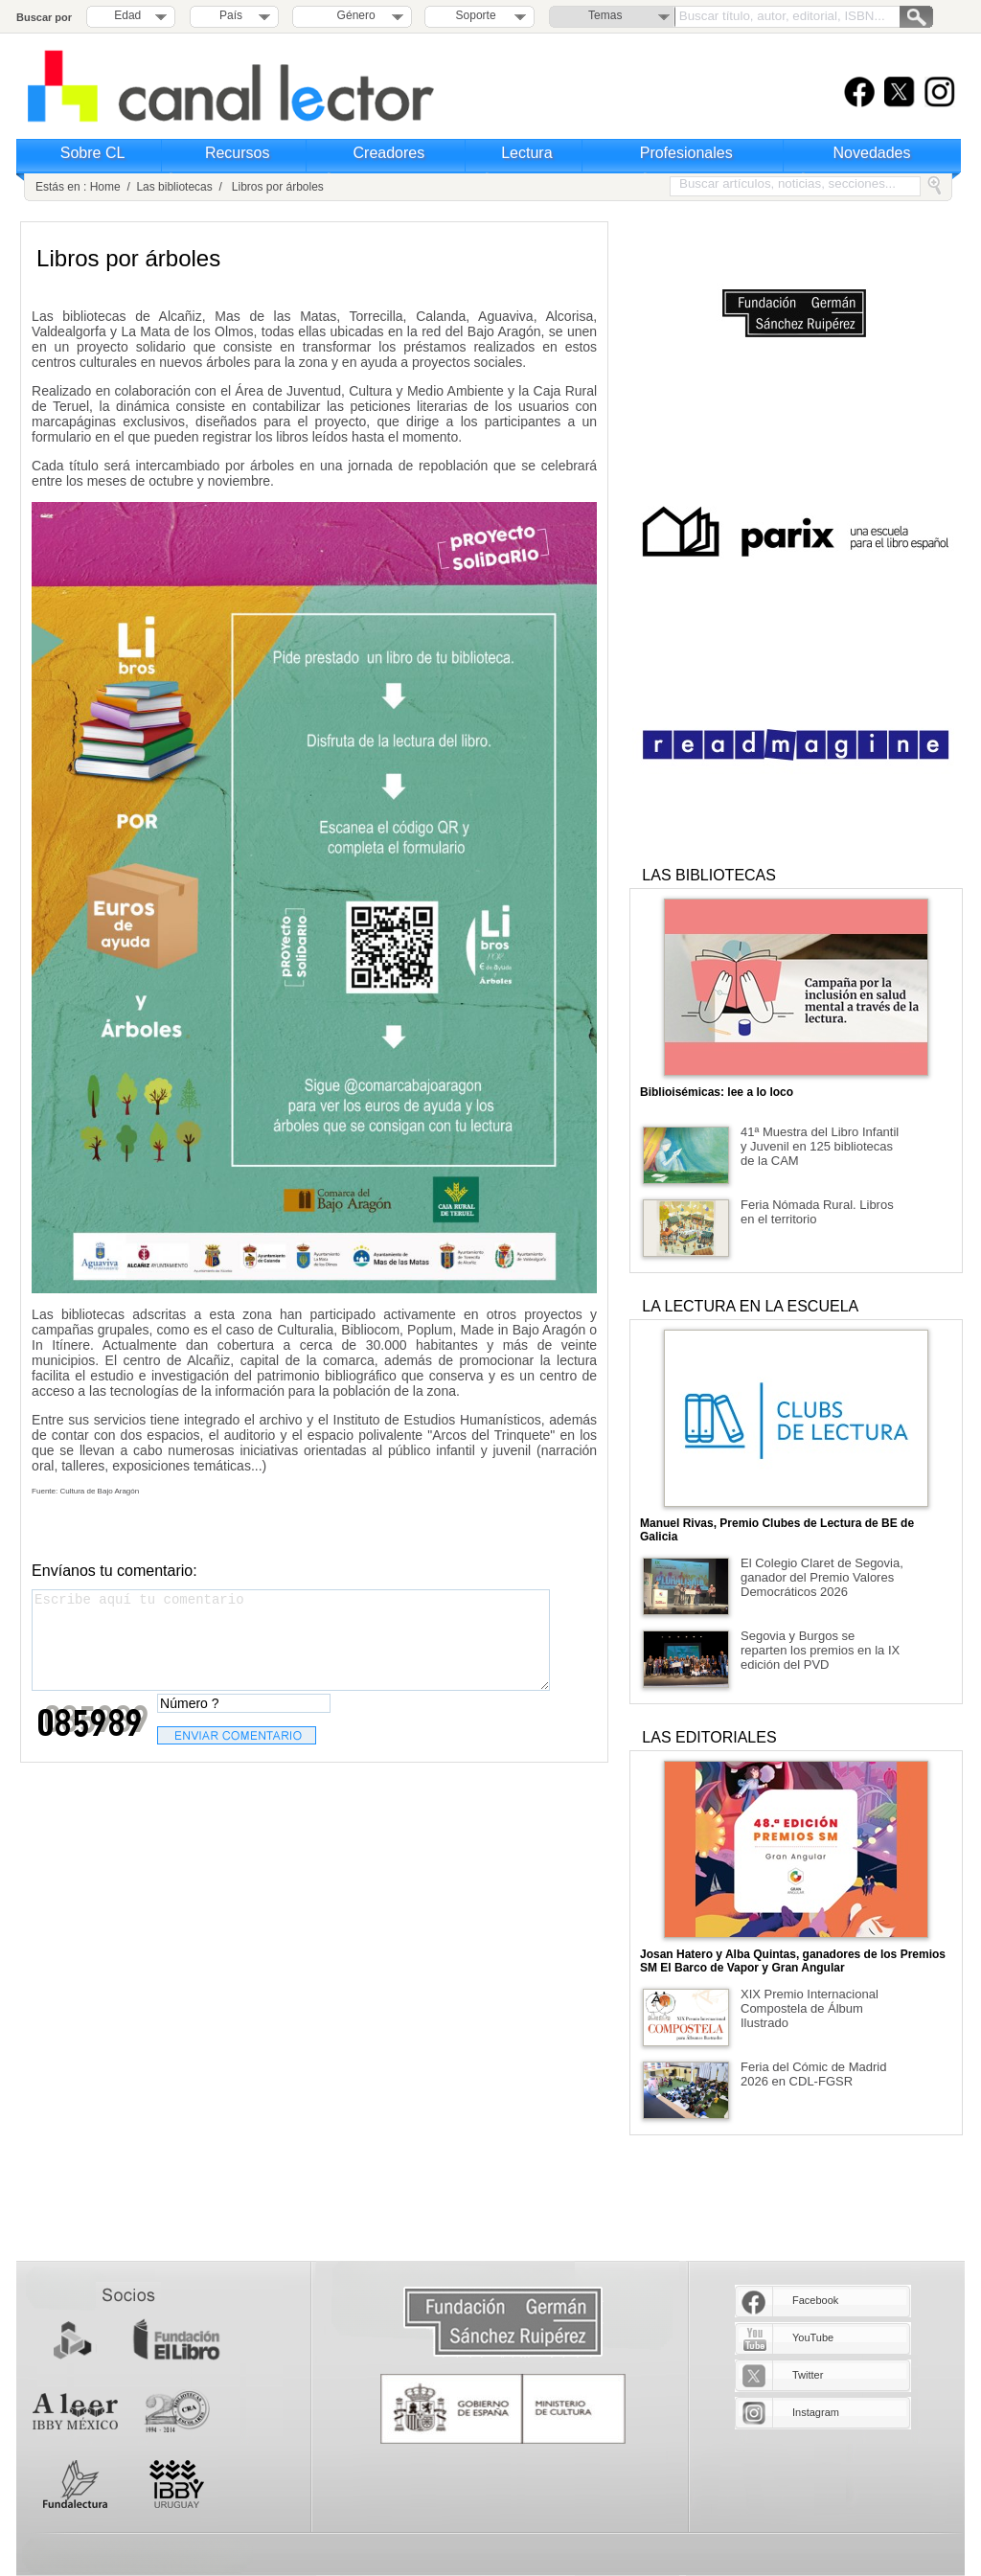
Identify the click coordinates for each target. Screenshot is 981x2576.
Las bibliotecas (174, 187)
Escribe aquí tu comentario (291, 1640)
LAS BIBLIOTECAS (709, 875)
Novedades (872, 153)
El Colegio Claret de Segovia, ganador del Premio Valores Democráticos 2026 (822, 1577)
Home (105, 187)
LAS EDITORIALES (709, 1737)
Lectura (526, 153)
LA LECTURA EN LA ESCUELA (750, 1306)
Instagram (815, 2412)
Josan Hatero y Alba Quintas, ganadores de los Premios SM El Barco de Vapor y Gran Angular (793, 1961)
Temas (605, 15)
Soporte (476, 15)
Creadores (389, 153)
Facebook (815, 2300)
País (230, 15)
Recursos (237, 153)
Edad (127, 15)
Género (353, 15)
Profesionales (686, 153)
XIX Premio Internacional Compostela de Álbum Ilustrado (809, 2008)
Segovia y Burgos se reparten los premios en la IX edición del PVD (820, 1650)
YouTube (812, 2337)
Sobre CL (92, 153)
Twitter (807, 2375)
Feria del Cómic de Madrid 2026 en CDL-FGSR (813, 2074)
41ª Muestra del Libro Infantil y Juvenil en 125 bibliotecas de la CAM (820, 1146)
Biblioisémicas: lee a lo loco (716, 1092)
